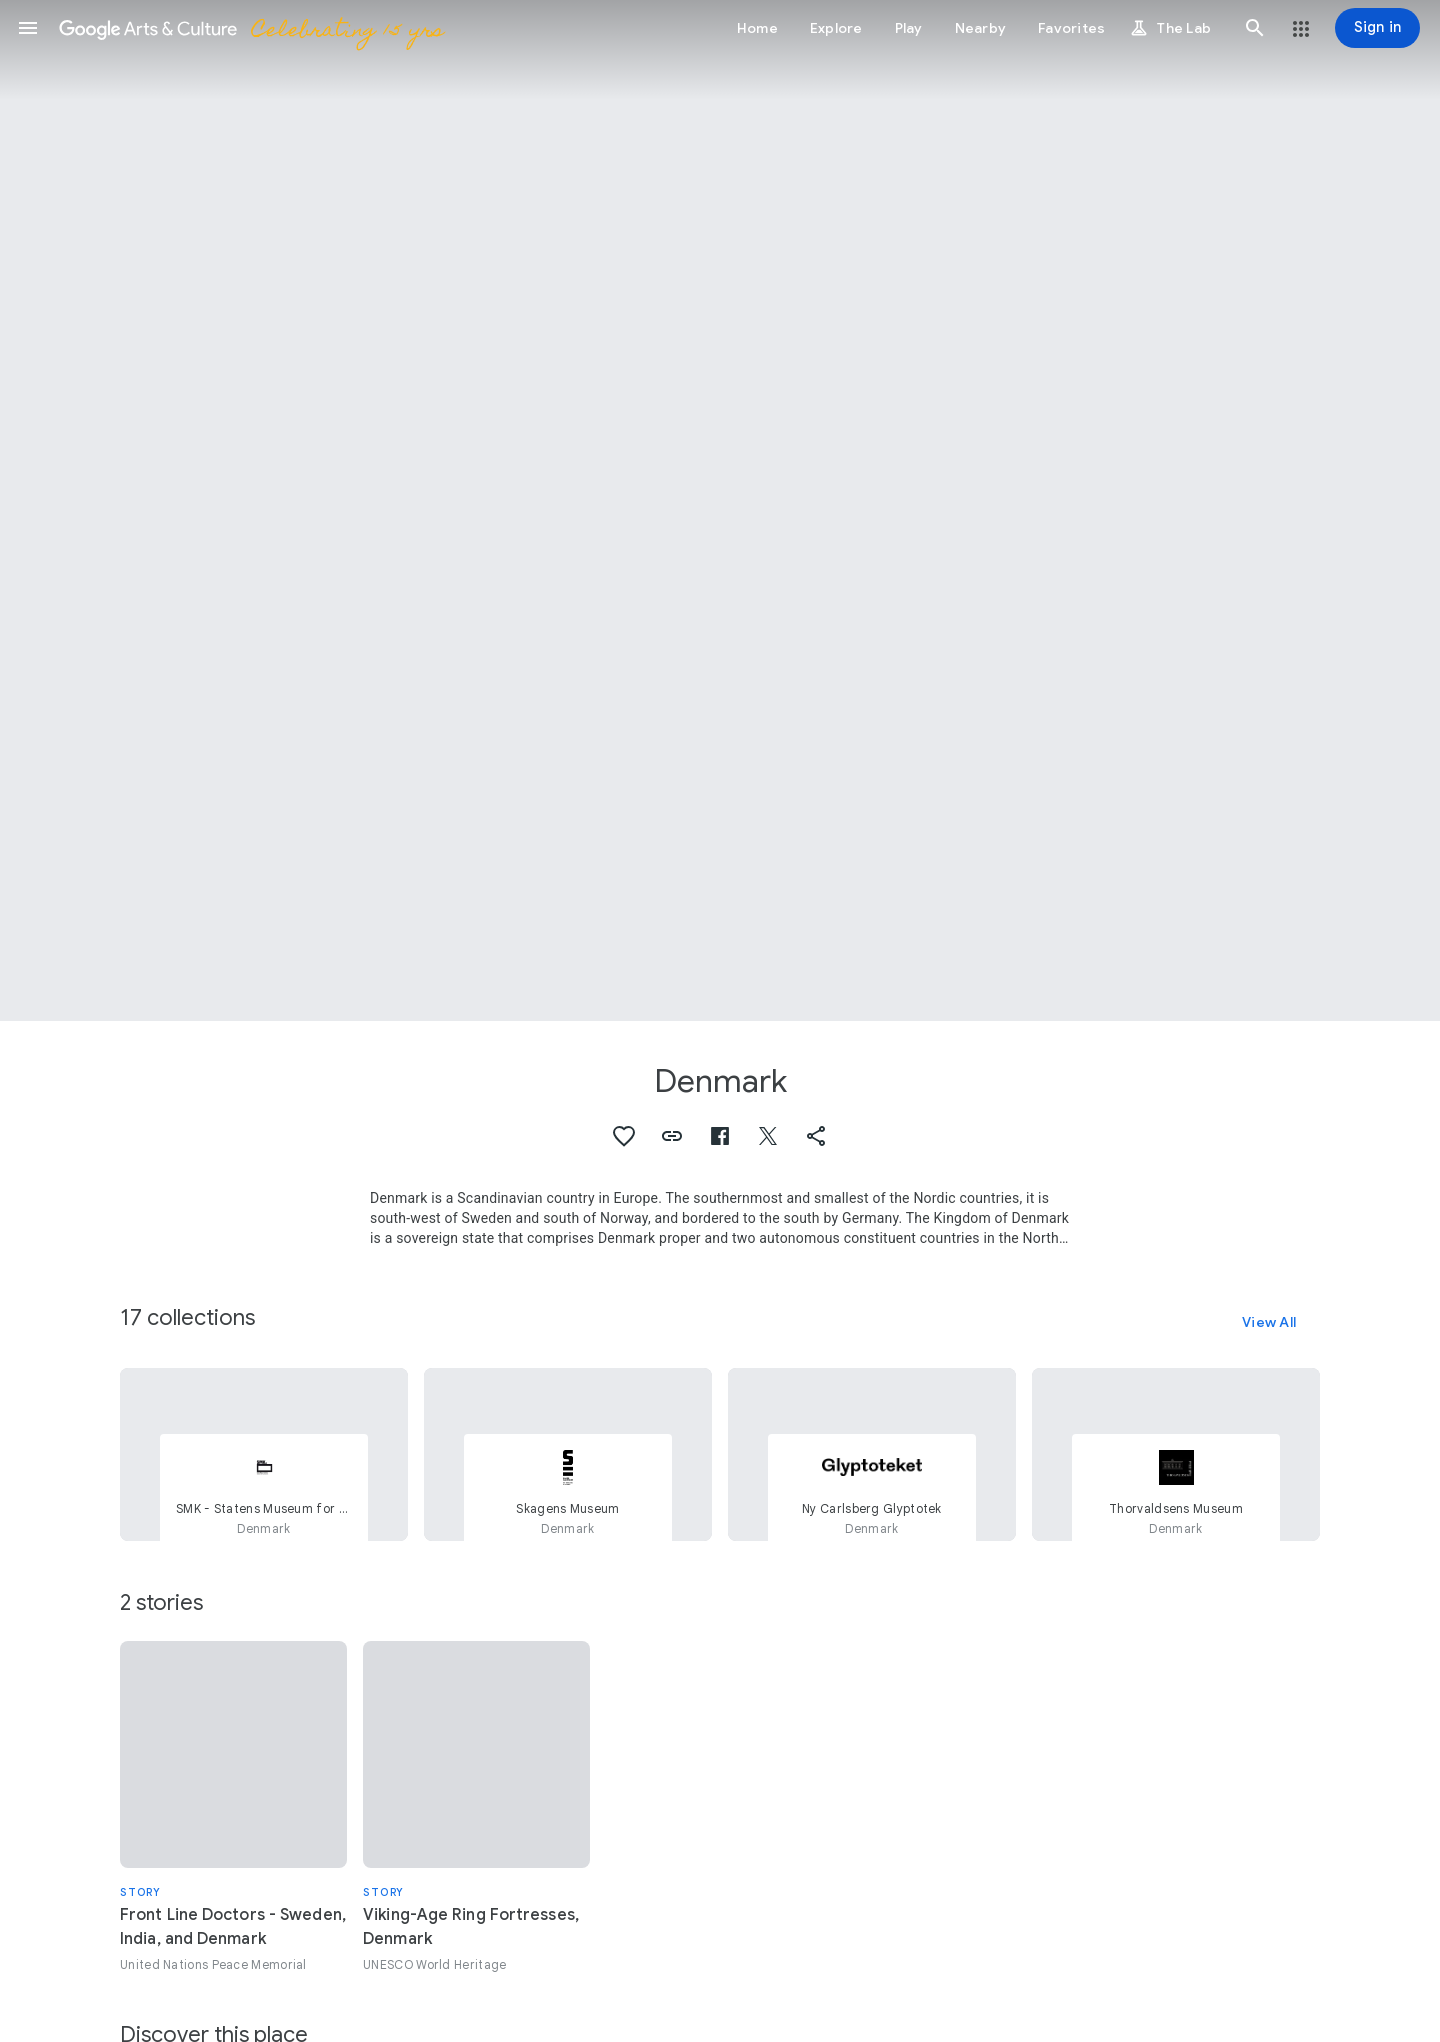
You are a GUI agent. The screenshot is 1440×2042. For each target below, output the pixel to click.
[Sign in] (1377, 28)
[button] (28, 28)
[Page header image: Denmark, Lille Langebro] (720, 510)
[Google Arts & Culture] (250, 28)
